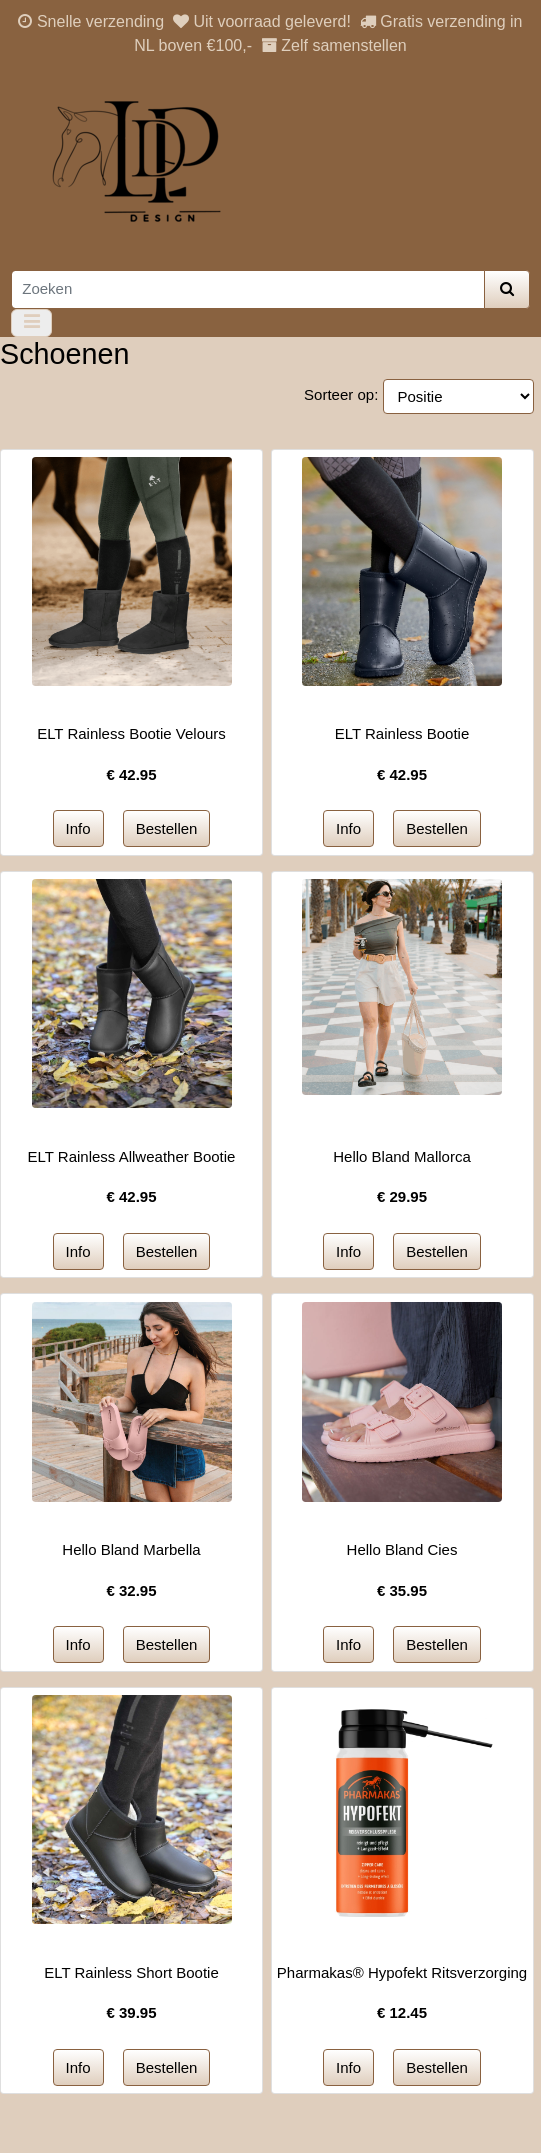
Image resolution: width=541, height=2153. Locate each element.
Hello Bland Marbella (131, 1549)
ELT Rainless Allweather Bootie (132, 1156)
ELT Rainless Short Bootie (131, 1972)
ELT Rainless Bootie (402, 733)
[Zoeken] (248, 289)
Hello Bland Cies (402, 1549)
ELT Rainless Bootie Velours (131, 733)
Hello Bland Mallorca (402, 1156)
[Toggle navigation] (31, 323)
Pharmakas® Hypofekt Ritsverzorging (402, 1972)
